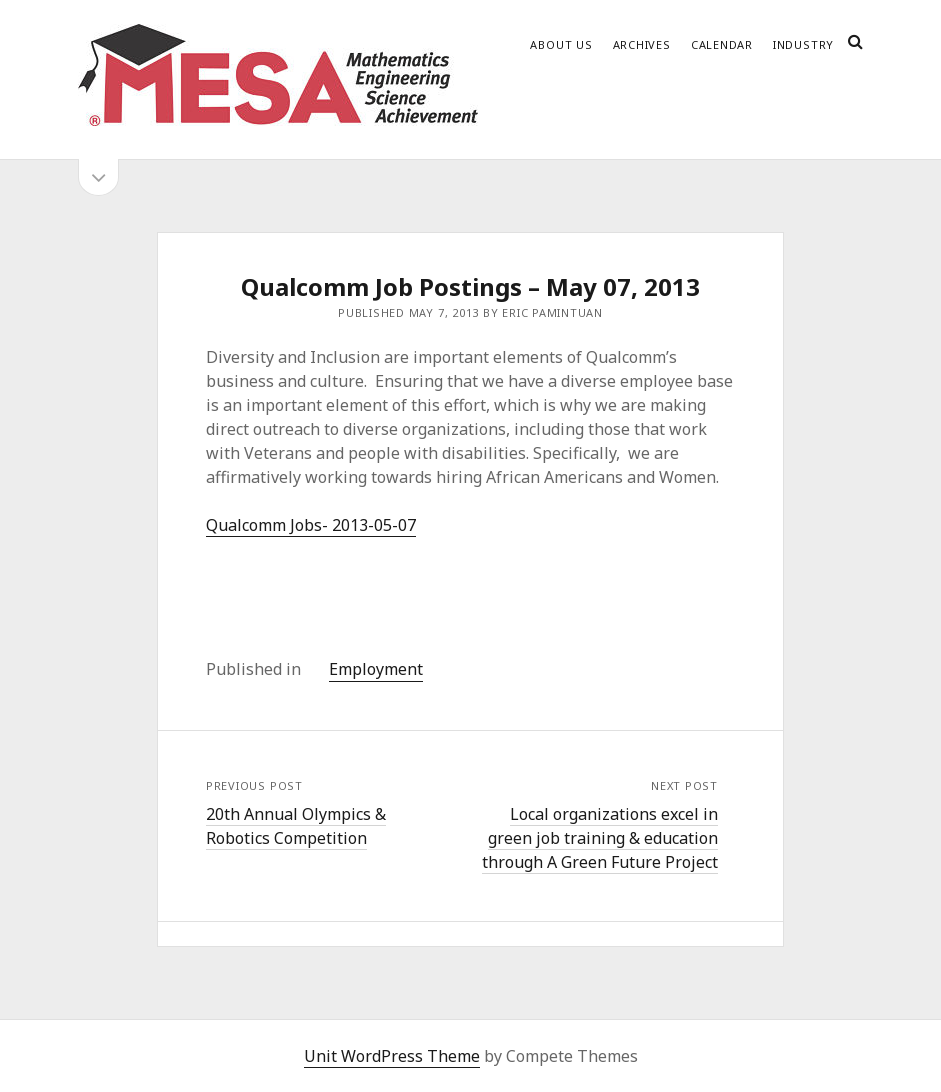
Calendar (722, 44)
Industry (803, 44)
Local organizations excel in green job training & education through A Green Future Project (600, 838)
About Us (561, 44)
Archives (642, 44)
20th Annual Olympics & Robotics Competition (296, 826)
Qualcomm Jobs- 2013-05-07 (311, 525)
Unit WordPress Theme (392, 1056)
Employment (376, 669)
